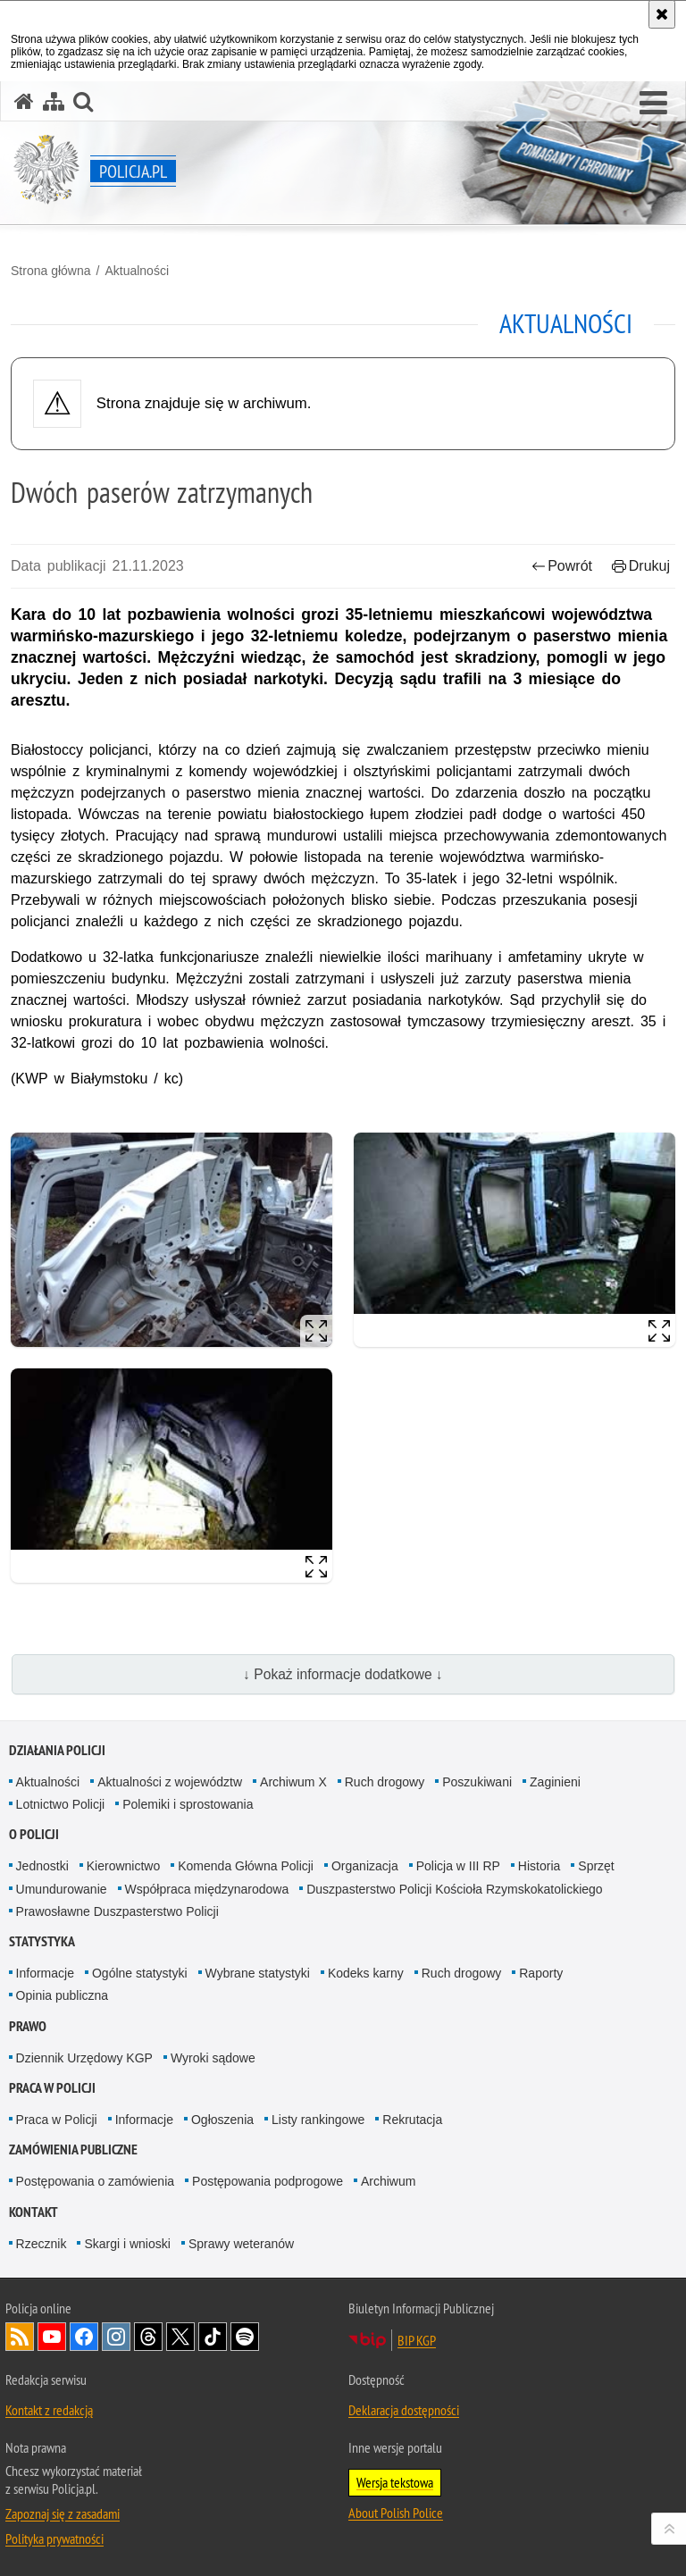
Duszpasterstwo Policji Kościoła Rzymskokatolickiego (454, 1889)
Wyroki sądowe (213, 2058)
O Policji (34, 1834)
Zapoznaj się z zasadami (62, 2513)
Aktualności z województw (169, 1782)
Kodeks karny (366, 1973)
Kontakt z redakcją (49, 2410)
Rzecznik (41, 2244)
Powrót (561, 565)
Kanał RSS (19, 2336)
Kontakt (33, 2212)
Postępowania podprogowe (267, 2181)
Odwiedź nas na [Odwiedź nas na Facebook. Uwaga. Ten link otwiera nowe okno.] (84, 2336)
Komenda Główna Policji (246, 1866)
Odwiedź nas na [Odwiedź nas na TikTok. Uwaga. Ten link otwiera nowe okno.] (212, 2336)
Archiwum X (293, 1782)
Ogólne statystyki (140, 1973)
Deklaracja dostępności (403, 2410)
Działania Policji (57, 1750)
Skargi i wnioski (127, 2244)
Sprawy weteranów (241, 2244)
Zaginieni (555, 1782)
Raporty (541, 1973)
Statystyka (42, 1941)
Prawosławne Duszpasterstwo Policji (117, 1911)
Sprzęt (596, 1866)
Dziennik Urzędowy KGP (84, 2058)
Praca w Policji (52, 2087)
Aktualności (137, 270)
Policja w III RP (458, 1866)
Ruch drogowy (385, 1782)
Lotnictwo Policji (60, 1804)
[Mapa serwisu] (53, 101)
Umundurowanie (61, 1889)
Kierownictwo (123, 1866)
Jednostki (42, 1866)
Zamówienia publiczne (73, 2149)
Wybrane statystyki (257, 1973)
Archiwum (388, 2181)
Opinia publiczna (62, 1995)
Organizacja (364, 1866)
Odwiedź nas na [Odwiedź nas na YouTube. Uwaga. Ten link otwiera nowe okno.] (52, 2336)
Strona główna (51, 270)
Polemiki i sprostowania (187, 1804)
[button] (653, 103)
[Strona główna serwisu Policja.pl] (24, 101)
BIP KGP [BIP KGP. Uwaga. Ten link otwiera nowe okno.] (416, 2340)
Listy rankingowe (318, 2119)
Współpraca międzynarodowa (207, 1889)
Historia (539, 1866)
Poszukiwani (477, 1782)
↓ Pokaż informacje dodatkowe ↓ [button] (343, 1674)
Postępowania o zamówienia (95, 2181)
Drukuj (641, 565)
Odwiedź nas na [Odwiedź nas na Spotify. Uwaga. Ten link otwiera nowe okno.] (244, 2336)
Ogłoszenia (222, 2119)
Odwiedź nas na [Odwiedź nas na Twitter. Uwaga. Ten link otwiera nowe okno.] (180, 2336)
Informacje (45, 1973)
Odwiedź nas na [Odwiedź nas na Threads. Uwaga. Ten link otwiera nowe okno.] (148, 2336)
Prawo (27, 2026)
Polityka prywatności (54, 2538)
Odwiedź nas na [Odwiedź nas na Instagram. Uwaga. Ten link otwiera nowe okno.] (116, 2336)
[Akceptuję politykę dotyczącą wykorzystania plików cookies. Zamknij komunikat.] (661, 14)
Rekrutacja (412, 2119)
